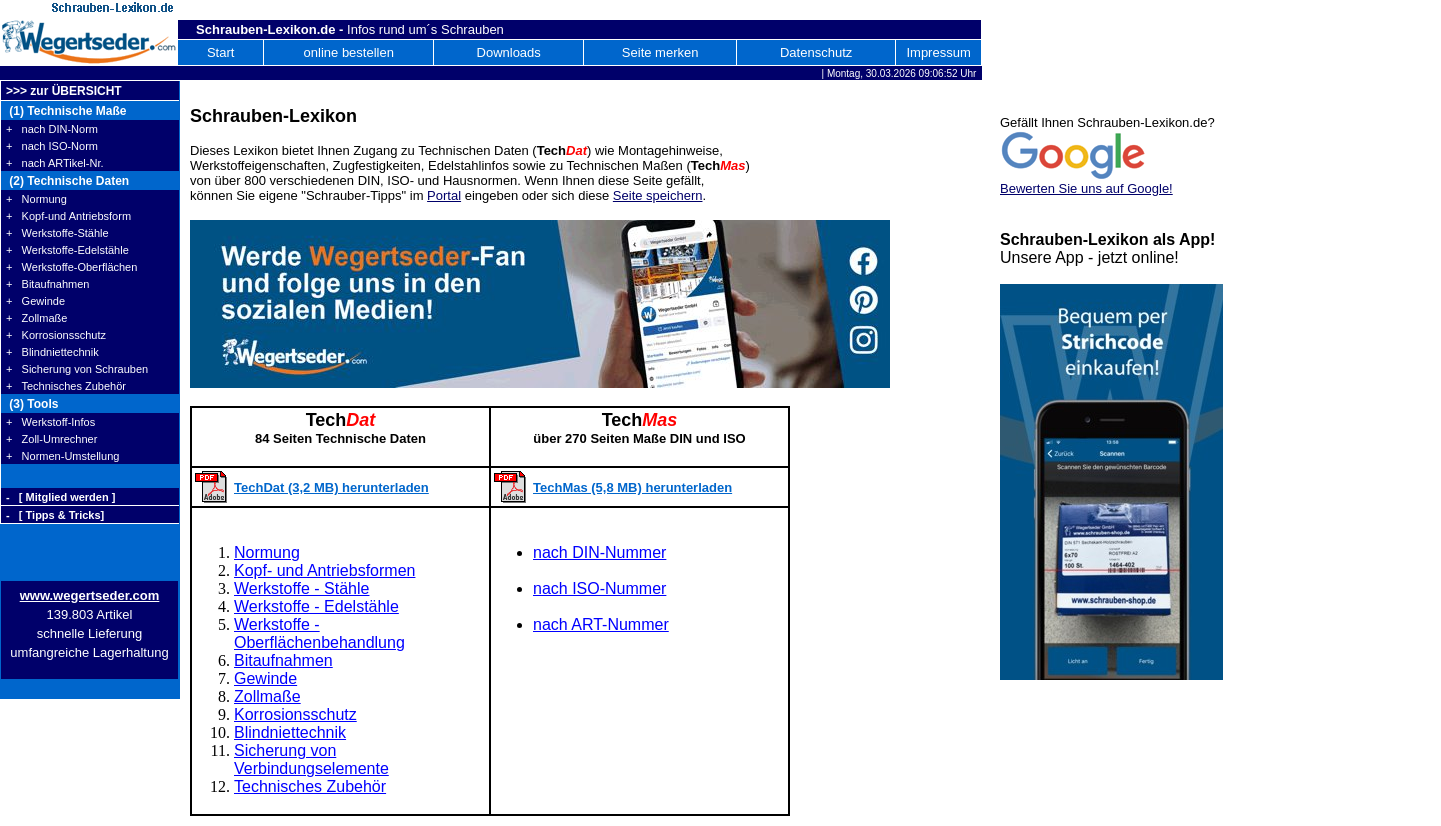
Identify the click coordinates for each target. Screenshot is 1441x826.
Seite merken (660, 52)
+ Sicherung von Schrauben (77, 369)
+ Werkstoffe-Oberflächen (71, 267)
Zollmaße (267, 696)
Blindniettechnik (290, 732)
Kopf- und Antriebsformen (324, 570)
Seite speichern (658, 195)
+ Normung (36, 199)
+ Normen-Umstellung (62, 456)
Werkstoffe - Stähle (301, 588)
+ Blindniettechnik (52, 352)
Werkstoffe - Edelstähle (316, 606)
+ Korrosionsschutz (56, 335)
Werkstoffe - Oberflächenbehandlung (319, 633)
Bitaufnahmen (283, 660)
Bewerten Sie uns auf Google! (1086, 188)
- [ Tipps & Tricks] (55, 515)
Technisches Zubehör (310, 786)
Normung (267, 552)
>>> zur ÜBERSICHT (64, 91)
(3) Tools (32, 404)
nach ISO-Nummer (599, 588)
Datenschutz (816, 52)
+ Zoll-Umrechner (51, 439)
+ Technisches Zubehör (66, 386)
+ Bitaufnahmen (47, 284)
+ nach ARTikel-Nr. (55, 163)
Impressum (938, 52)
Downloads (509, 52)
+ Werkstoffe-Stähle (57, 233)
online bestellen (349, 52)
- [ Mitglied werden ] (60, 497)
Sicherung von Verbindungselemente (311, 759)
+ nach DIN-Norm (52, 129)
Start (220, 52)
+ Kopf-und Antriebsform (68, 216)
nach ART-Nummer (601, 624)
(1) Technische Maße (66, 111)
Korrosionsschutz (295, 714)
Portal (444, 195)
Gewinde (265, 678)
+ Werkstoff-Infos (50, 422)
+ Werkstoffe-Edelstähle (67, 250)
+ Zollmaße (36, 318)
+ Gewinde (35, 301)
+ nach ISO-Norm (52, 146)
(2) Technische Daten (67, 181)
